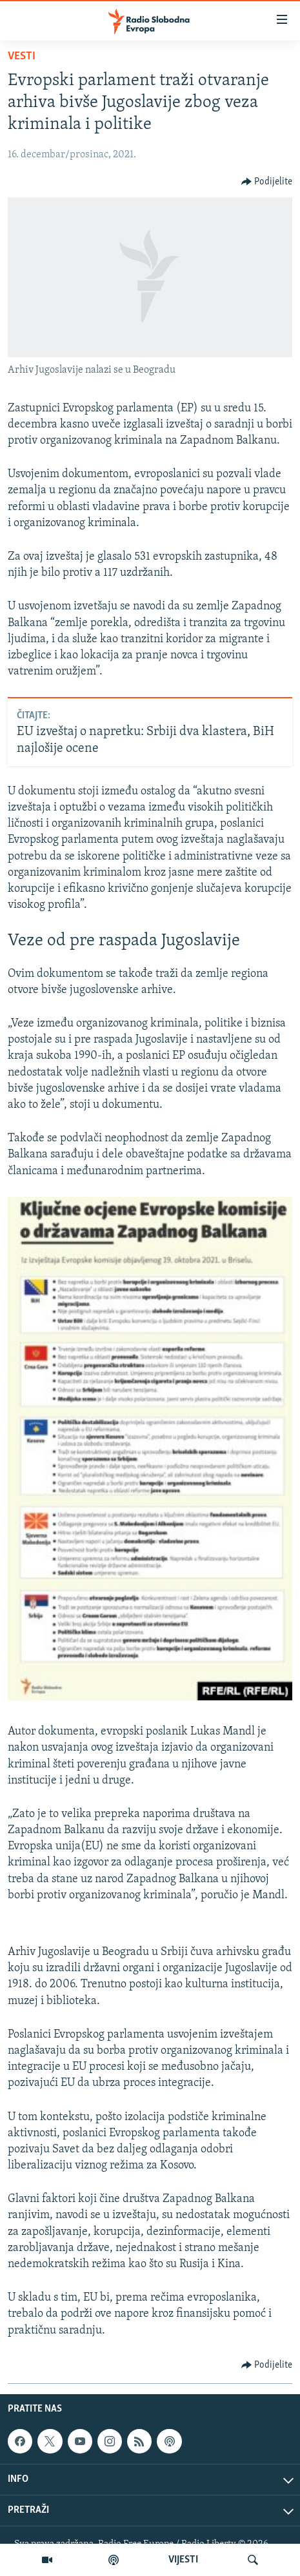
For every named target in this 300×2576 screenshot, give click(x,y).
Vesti (21, 56)
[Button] (267, 182)
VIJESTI (183, 2560)
